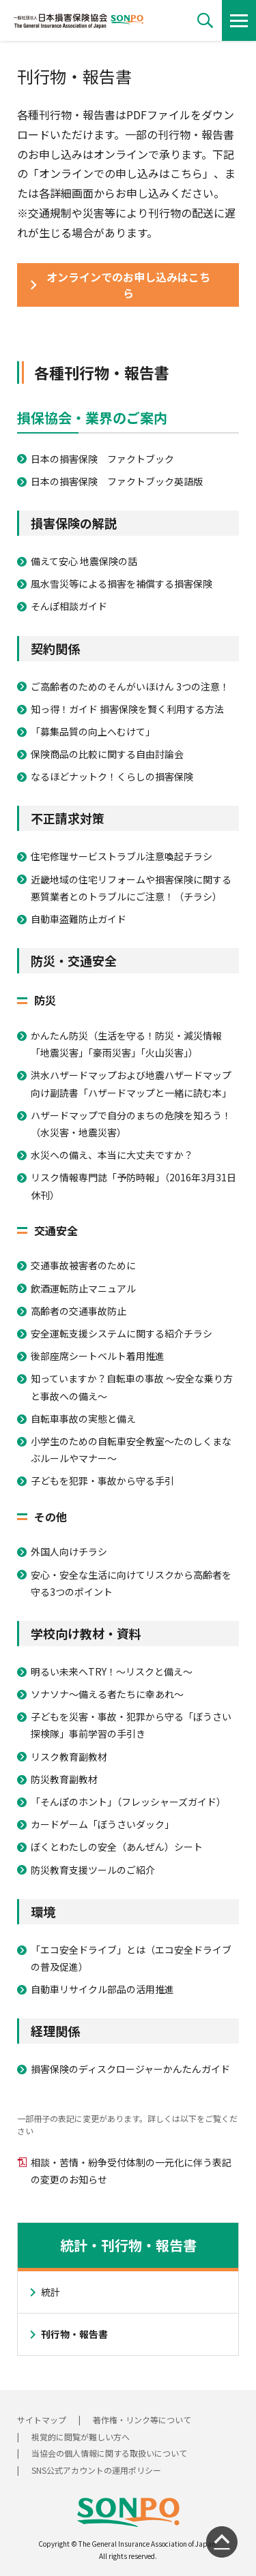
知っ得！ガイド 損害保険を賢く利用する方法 (127, 709)
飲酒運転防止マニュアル (83, 1288)
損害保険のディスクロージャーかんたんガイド (130, 2069)
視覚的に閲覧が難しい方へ (80, 2436)
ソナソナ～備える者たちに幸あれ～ (107, 1694)
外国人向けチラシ (69, 1551)
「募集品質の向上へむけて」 (93, 731)
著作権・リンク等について (142, 2419)
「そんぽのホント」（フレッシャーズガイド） (128, 1801)
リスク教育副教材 (69, 1756)
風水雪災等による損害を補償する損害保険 (121, 583)
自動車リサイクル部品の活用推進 (102, 1989)
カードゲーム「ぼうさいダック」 (102, 1824)
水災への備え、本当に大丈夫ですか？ (112, 1155)
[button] (205, 20)
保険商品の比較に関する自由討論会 (107, 754)
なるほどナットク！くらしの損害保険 (112, 776)
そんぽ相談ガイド (69, 606)
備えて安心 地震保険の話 (84, 561)
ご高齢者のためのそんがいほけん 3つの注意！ (130, 686)
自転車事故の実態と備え (83, 1418)
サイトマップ (41, 2419)
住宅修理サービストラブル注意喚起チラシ (121, 856)
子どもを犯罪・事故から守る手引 (102, 1480)
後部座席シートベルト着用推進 (98, 1356)
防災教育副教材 (64, 1779)
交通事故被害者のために (83, 1265)
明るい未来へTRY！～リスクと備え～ (112, 1671)
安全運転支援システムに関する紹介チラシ (121, 1333)
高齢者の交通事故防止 (78, 1311)
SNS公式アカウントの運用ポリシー (96, 2470)
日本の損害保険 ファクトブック (102, 459)
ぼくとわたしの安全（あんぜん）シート (117, 1846)
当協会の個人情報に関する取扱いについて (109, 2453)
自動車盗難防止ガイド (78, 919)
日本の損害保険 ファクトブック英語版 (117, 481)
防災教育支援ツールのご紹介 (93, 1870)
